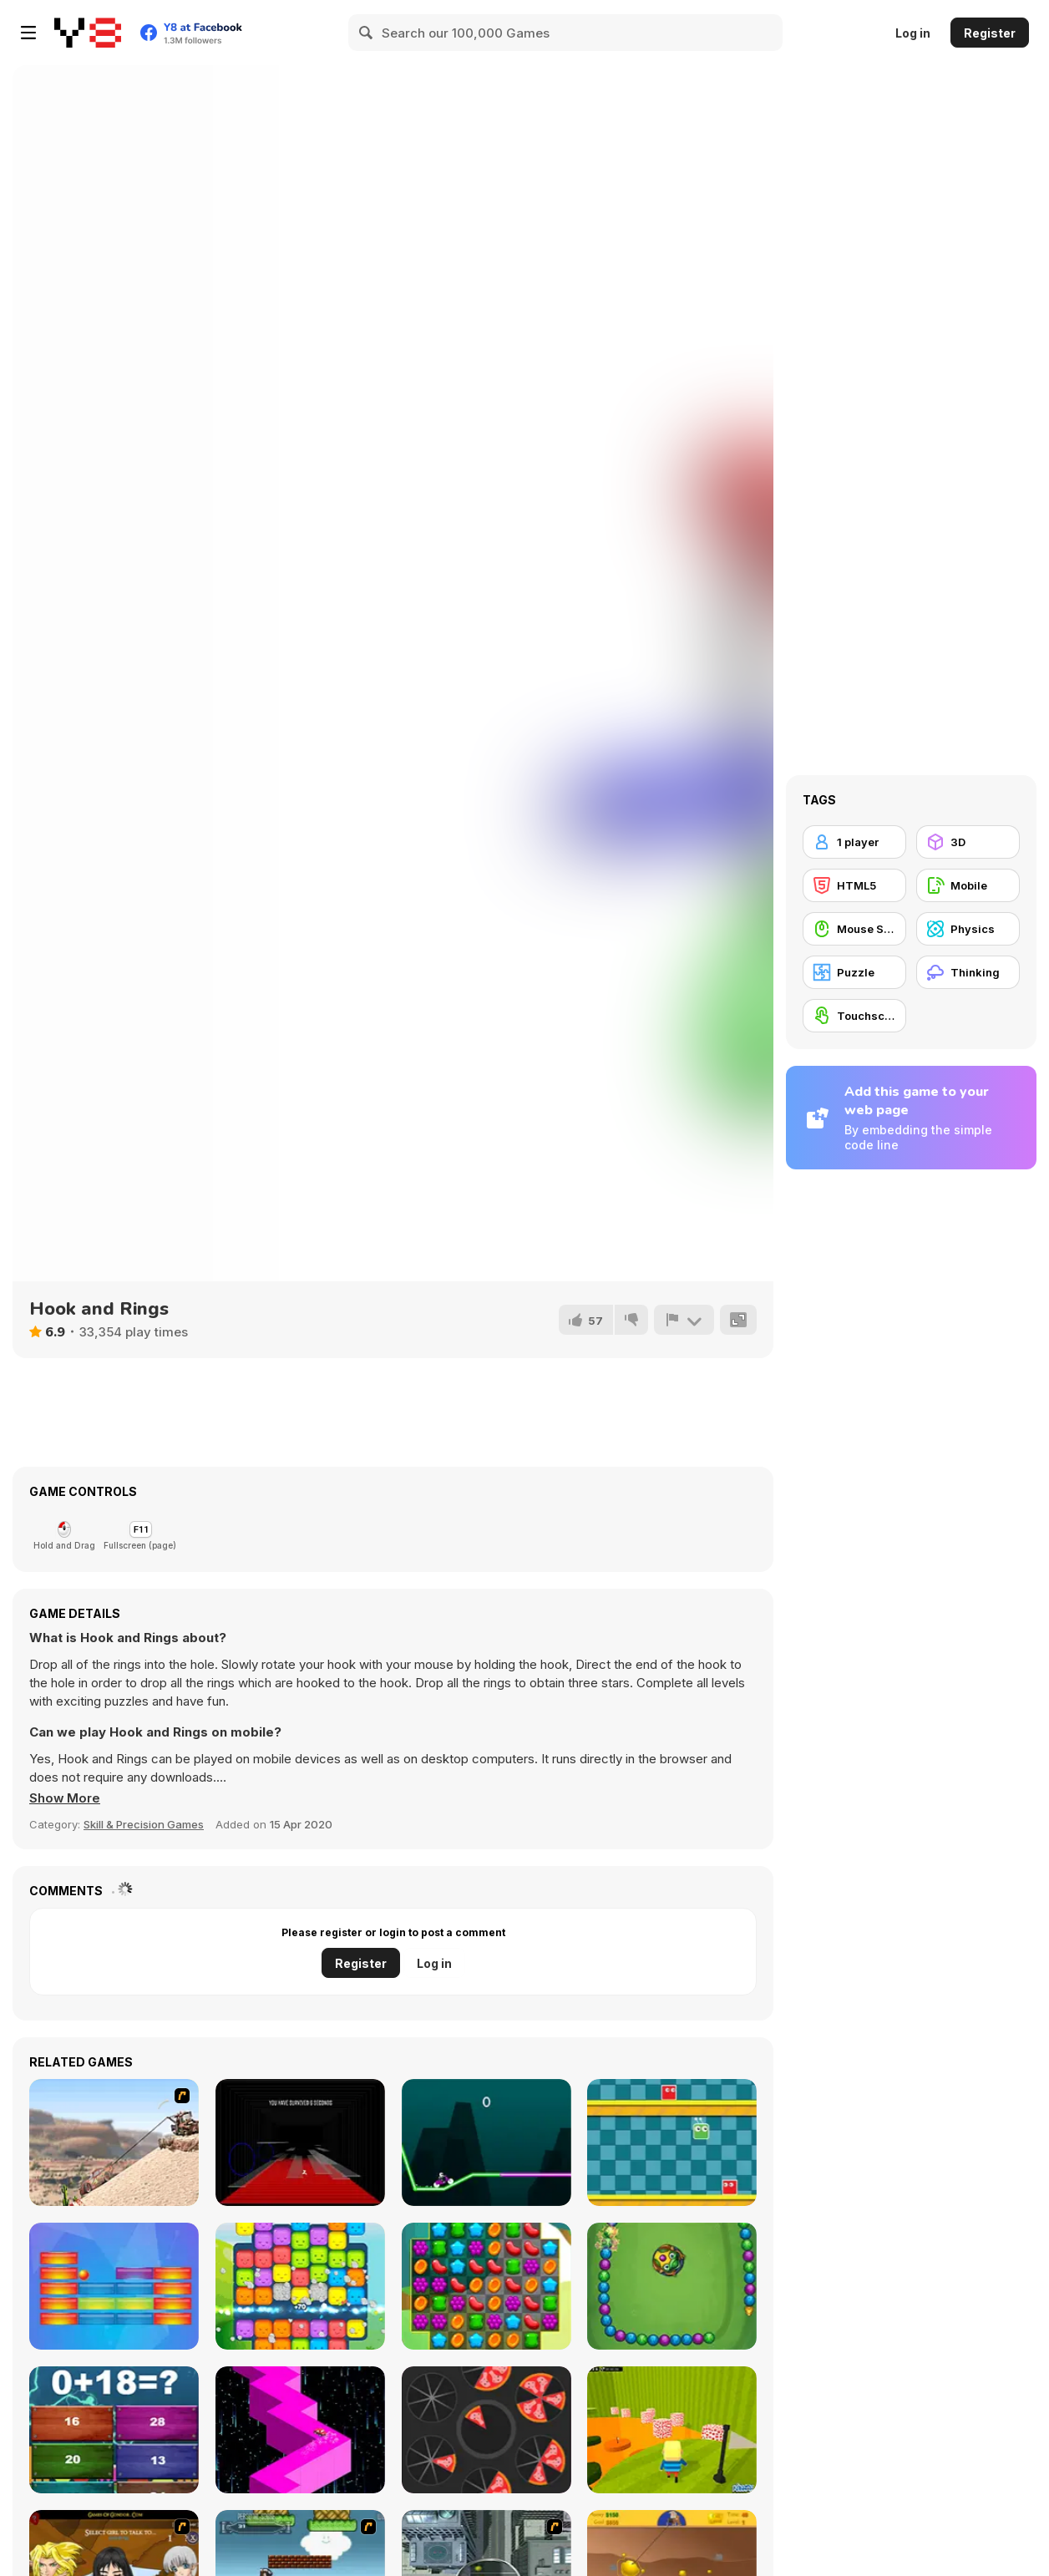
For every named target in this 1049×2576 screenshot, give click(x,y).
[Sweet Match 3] (486, 2286)
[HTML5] (854, 885)
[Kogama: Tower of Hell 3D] (672, 2429)
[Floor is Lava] (300, 2142)
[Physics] (968, 929)
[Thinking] (968, 972)
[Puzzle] (854, 972)
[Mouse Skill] (854, 929)
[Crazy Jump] (672, 2142)
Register (990, 33)
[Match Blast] (300, 2286)
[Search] (366, 32)
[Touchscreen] (854, 1015)
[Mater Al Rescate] (114, 2142)
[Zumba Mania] (672, 2286)
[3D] (968, 842)
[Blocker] (114, 2286)
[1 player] (854, 842)
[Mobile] (968, 885)
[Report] (684, 1320)
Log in (912, 33)
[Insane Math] (114, 2429)
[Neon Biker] (486, 2142)
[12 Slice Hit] (486, 2429)
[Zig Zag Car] (300, 2429)
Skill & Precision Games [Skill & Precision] (144, 1824)
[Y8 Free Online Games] (87, 33)
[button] (65, 1798)
